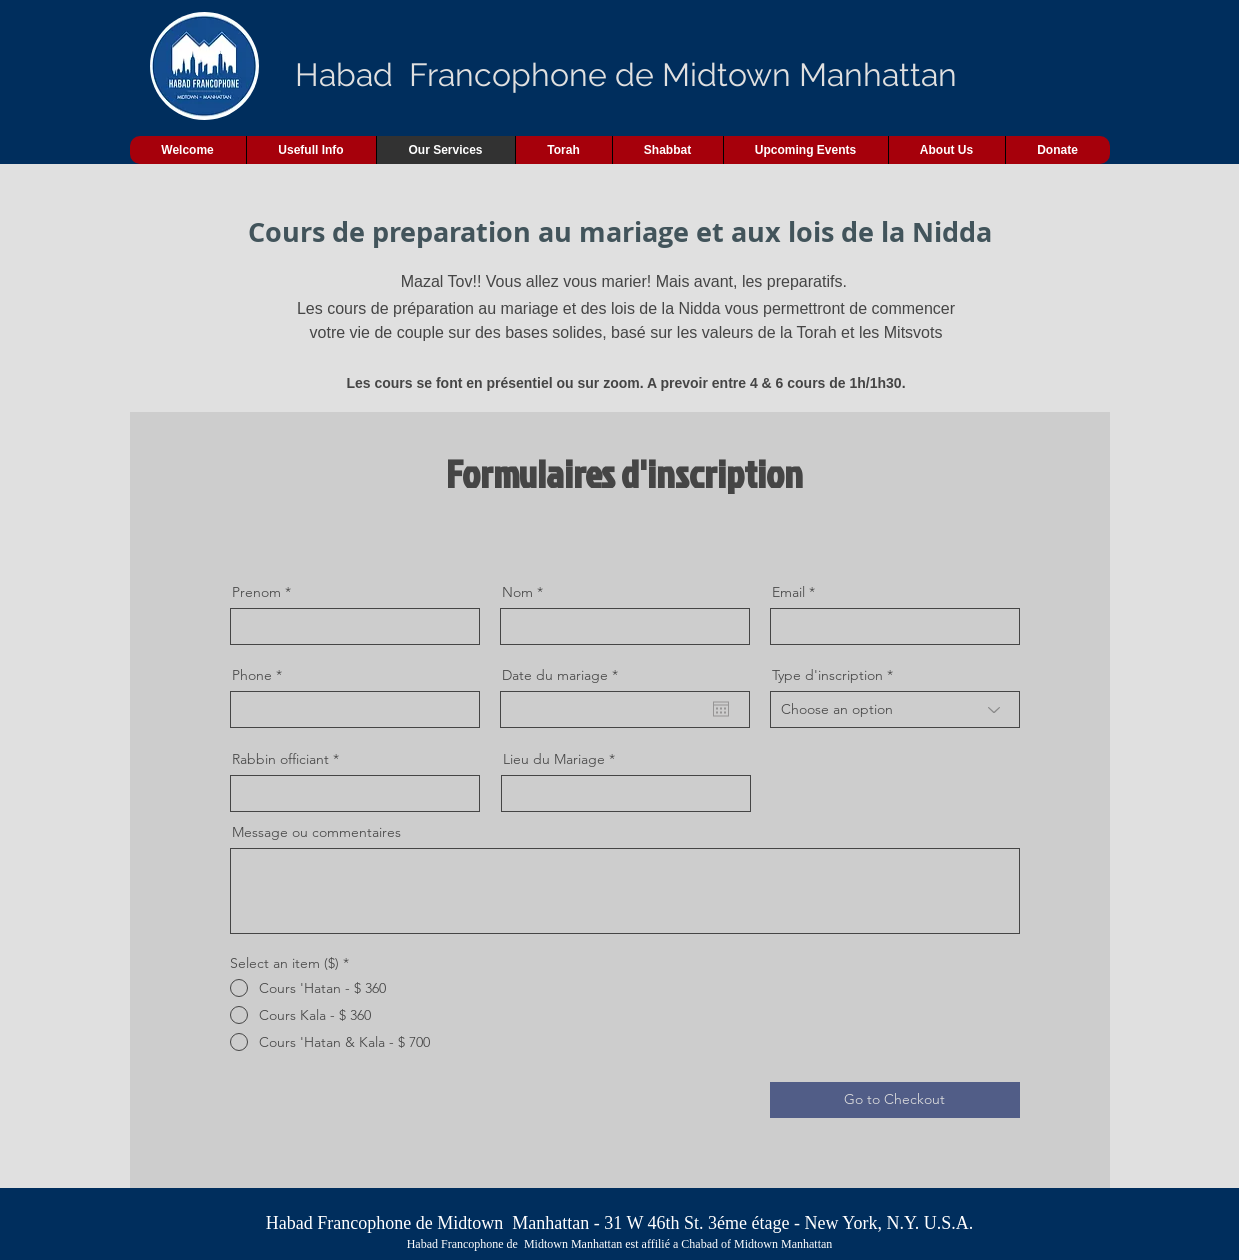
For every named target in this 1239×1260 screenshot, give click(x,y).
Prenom (256, 592)
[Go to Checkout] (895, 1100)
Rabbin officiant (280, 759)
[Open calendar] (721, 709)
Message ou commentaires (316, 832)
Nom (517, 592)
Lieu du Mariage (554, 759)
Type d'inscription (827, 675)
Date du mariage (564, 675)
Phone (252, 675)
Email (788, 592)
